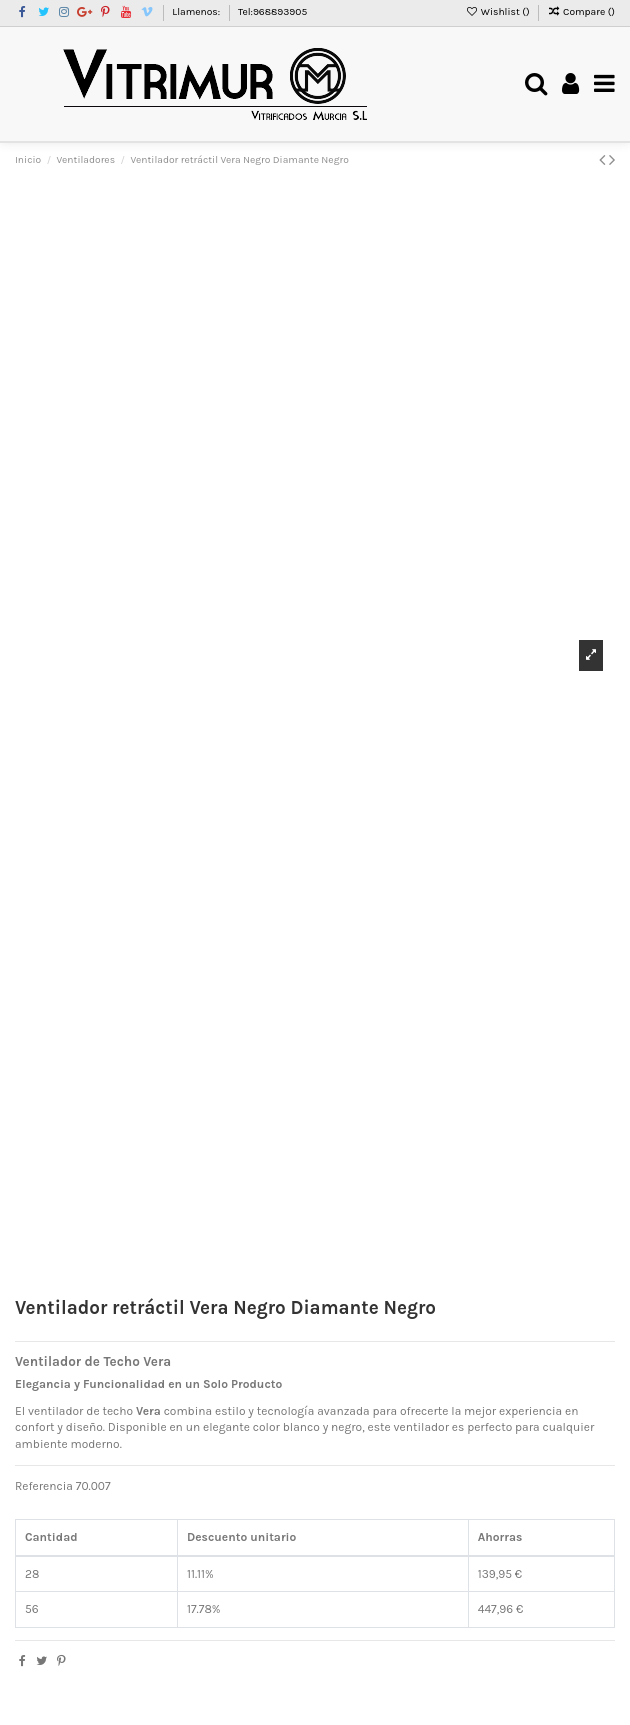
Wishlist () (498, 12)
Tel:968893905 (272, 12)
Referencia (44, 1486)
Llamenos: (197, 12)
